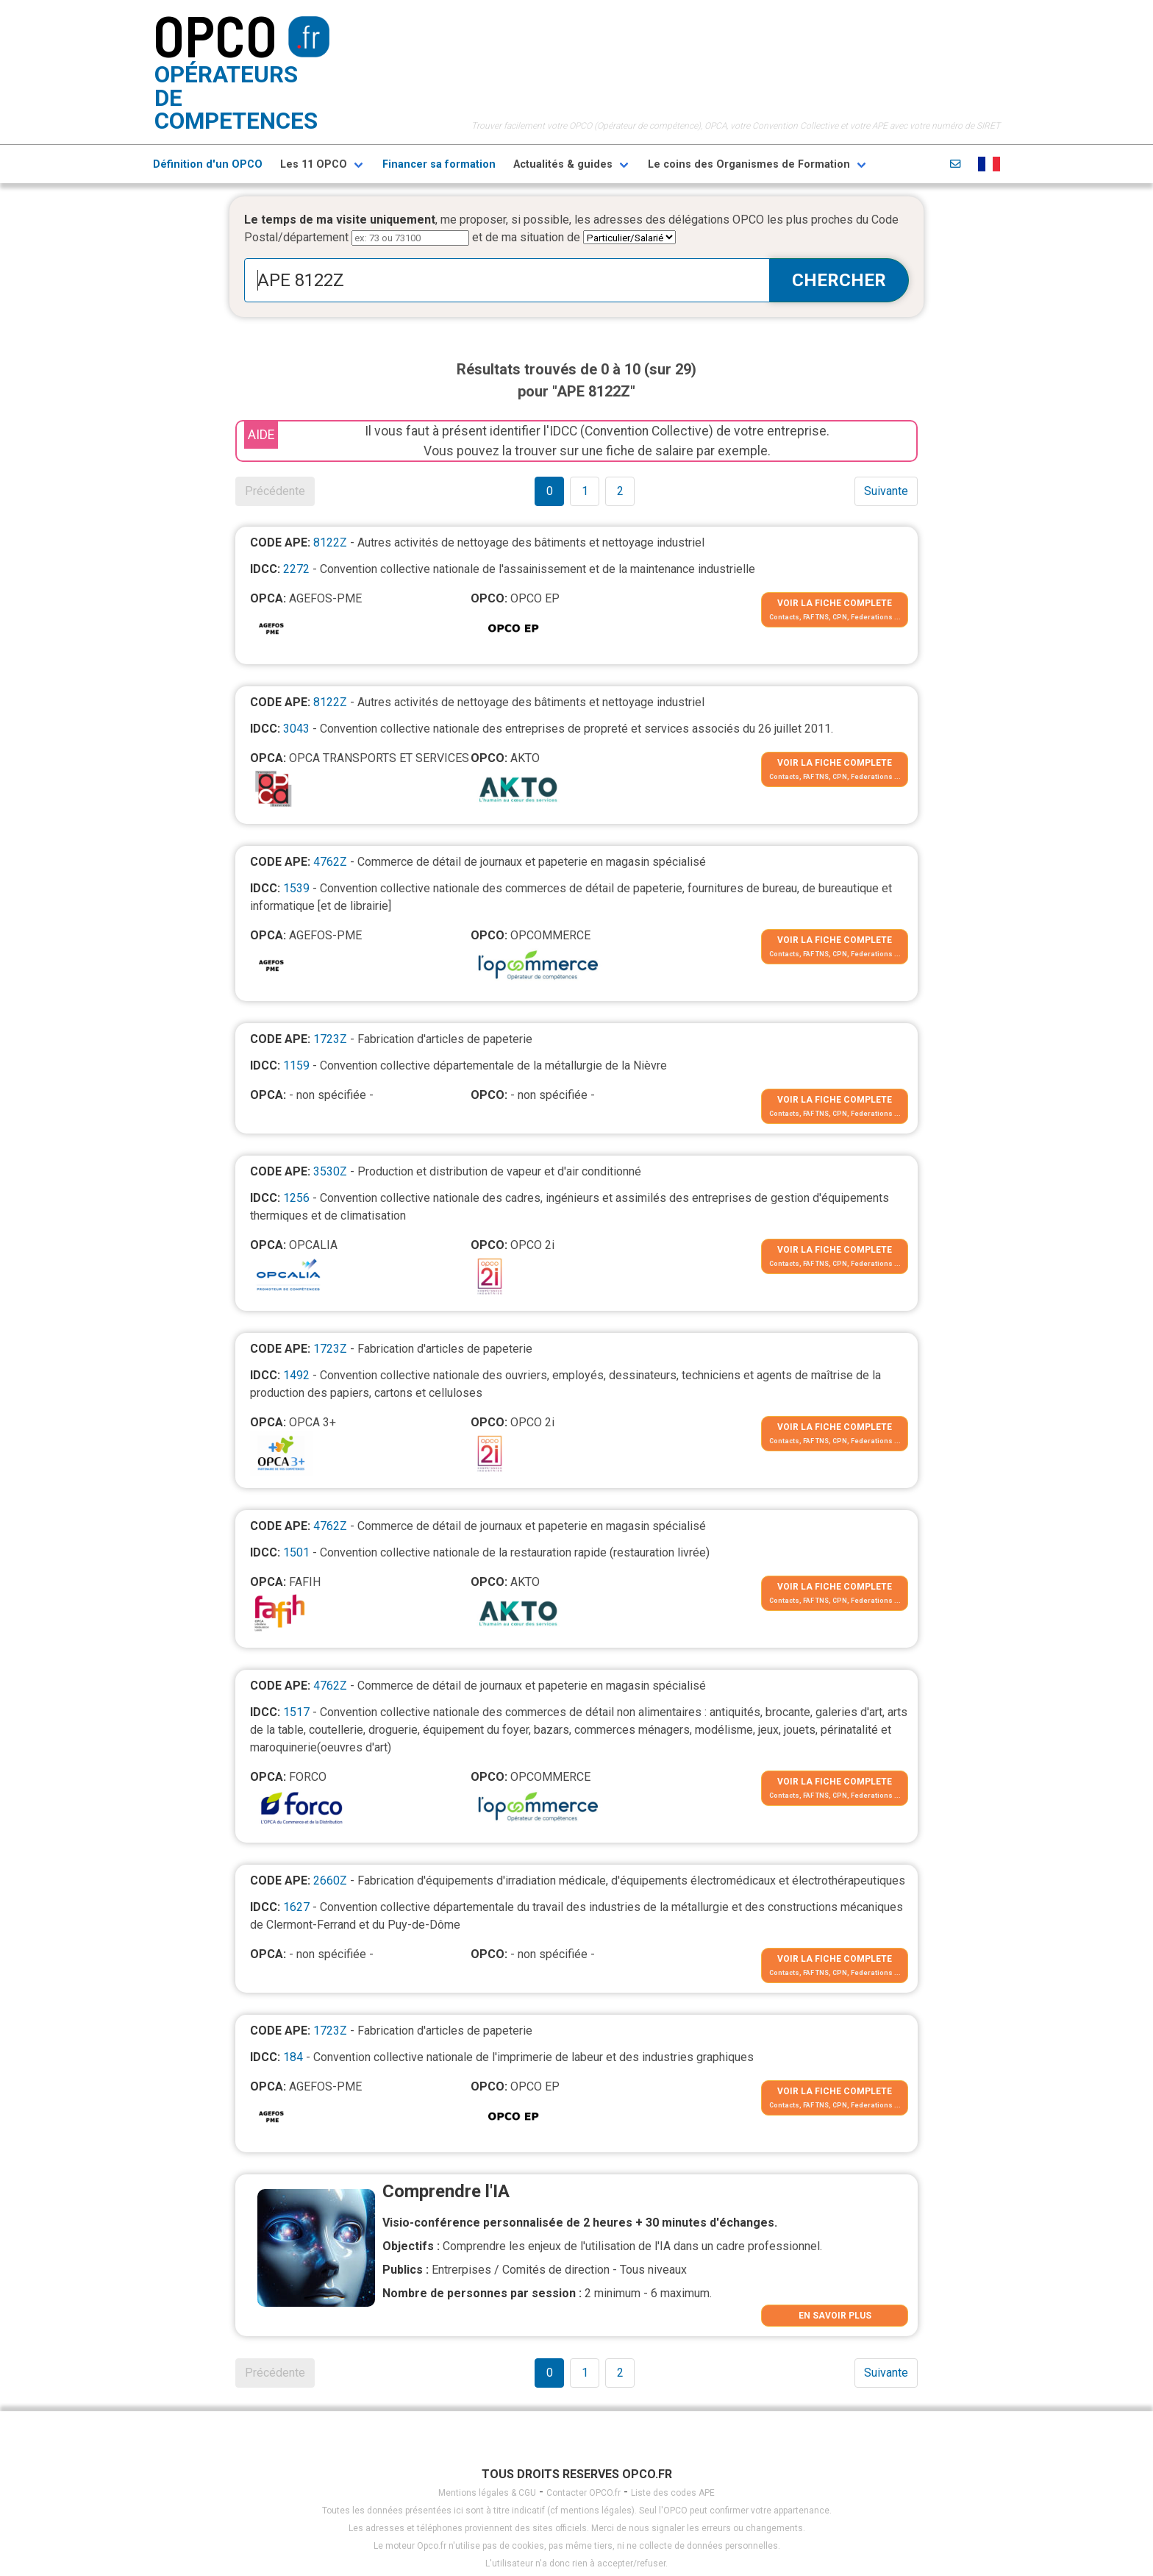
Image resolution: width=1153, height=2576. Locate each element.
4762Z (330, 862)
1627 (296, 1907)
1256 (296, 1198)
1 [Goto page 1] (585, 491)
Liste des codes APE (673, 2493)
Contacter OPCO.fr (583, 2493)
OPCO (215, 34)
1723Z (330, 1039)
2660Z (330, 1880)
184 (293, 2057)
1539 (296, 888)
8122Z (330, 542)
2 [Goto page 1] (620, 491)
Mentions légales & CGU (487, 2493)
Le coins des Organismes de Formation (749, 164)
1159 (296, 1065)
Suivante (886, 491)
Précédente (275, 491)
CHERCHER (839, 280)
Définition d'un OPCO (208, 164)
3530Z (330, 1171)
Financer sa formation (439, 164)
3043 (296, 729)
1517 (296, 1712)
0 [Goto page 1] (549, 491)
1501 (296, 1552)
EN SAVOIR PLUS (835, 2315)
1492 (296, 1375)
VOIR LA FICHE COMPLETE (834, 603)
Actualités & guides (563, 164)
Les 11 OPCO (313, 164)
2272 (296, 569)
